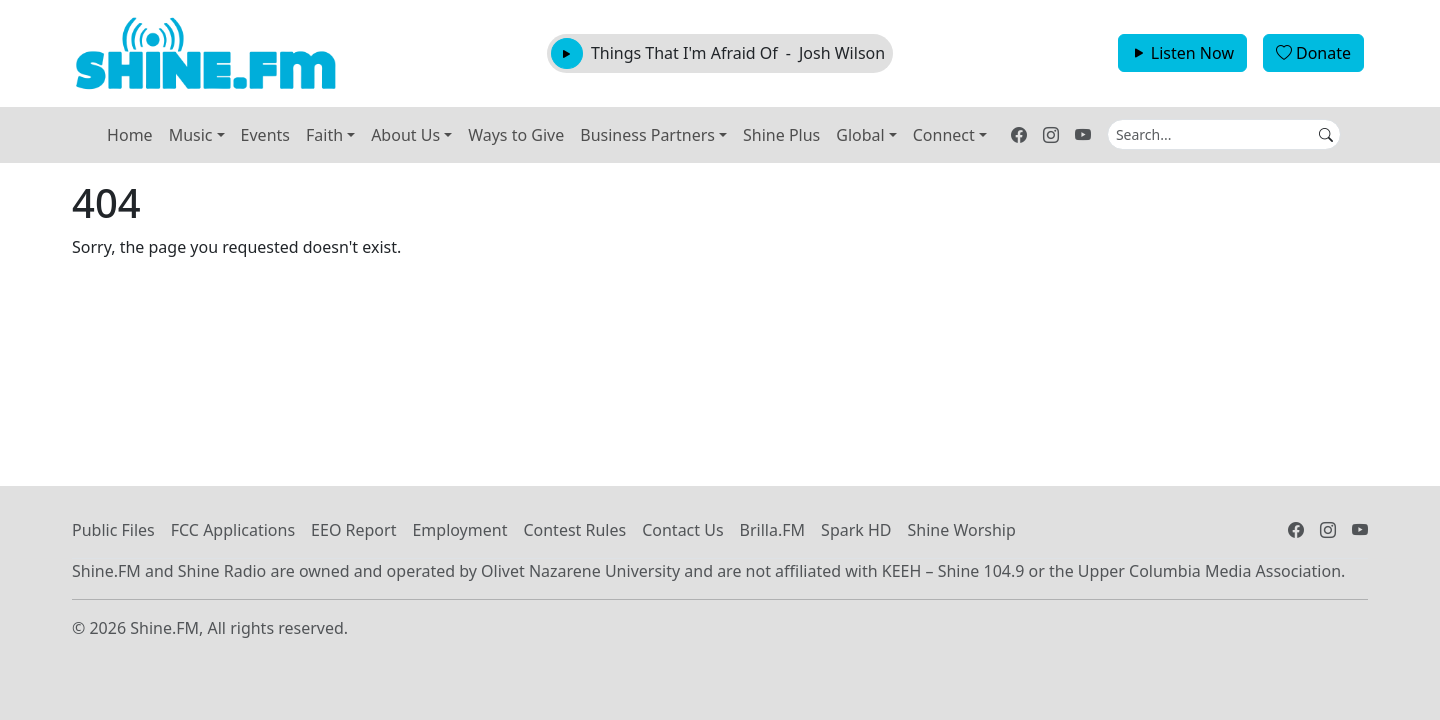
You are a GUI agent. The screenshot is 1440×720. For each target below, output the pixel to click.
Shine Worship (962, 530)
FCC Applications (233, 530)
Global (860, 135)
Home (130, 135)
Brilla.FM (772, 530)
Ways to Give (516, 135)
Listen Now (1182, 53)
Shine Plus (781, 135)
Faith (324, 135)
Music (191, 135)
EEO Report (353, 530)
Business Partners (647, 135)
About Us (405, 135)
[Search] (1224, 134)
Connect (944, 135)
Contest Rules (574, 530)
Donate (1313, 53)
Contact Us (682, 530)
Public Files (113, 530)
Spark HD (856, 530)
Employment (459, 530)
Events (265, 135)
